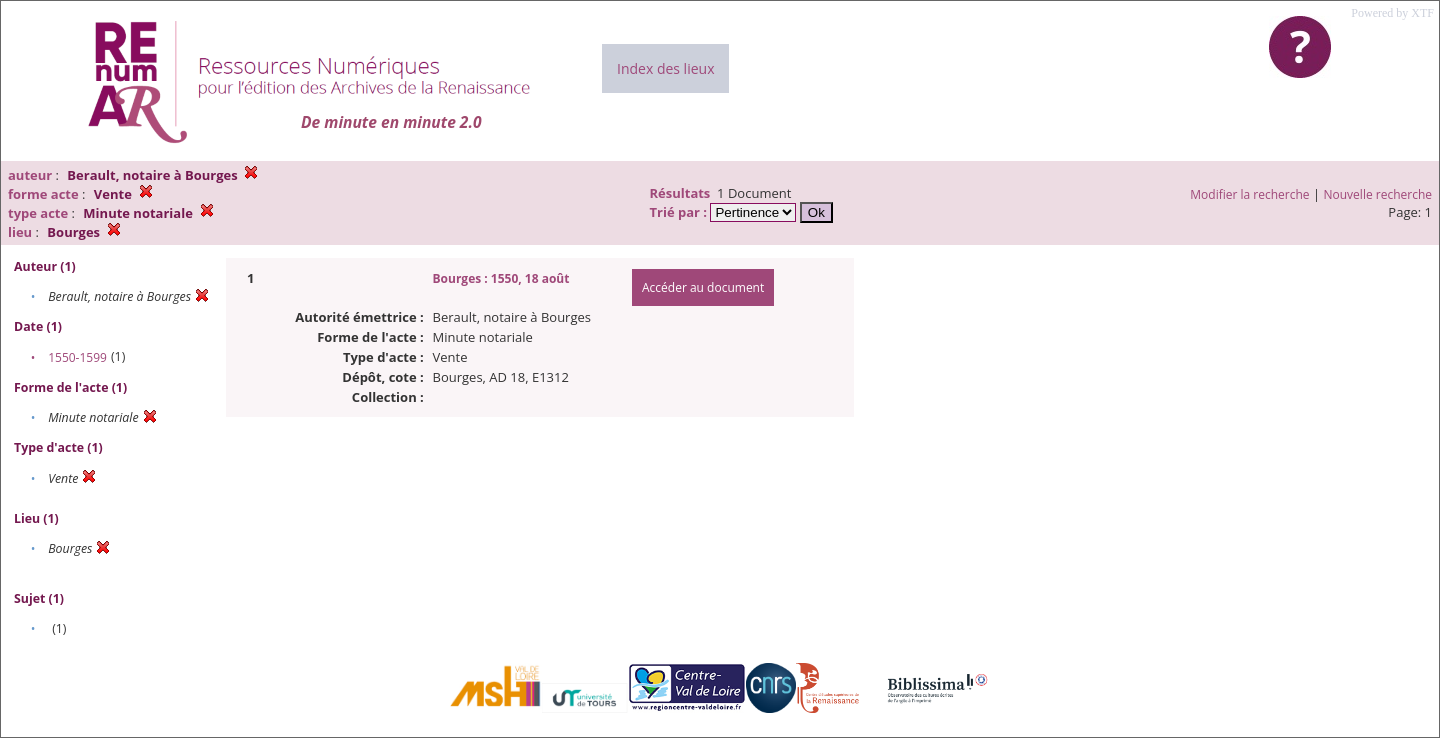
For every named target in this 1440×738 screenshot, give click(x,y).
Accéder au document (703, 287)
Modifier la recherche (1249, 194)
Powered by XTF (1392, 13)
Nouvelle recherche (1378, 194)
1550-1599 (77, 357)
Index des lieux (665, 68)
